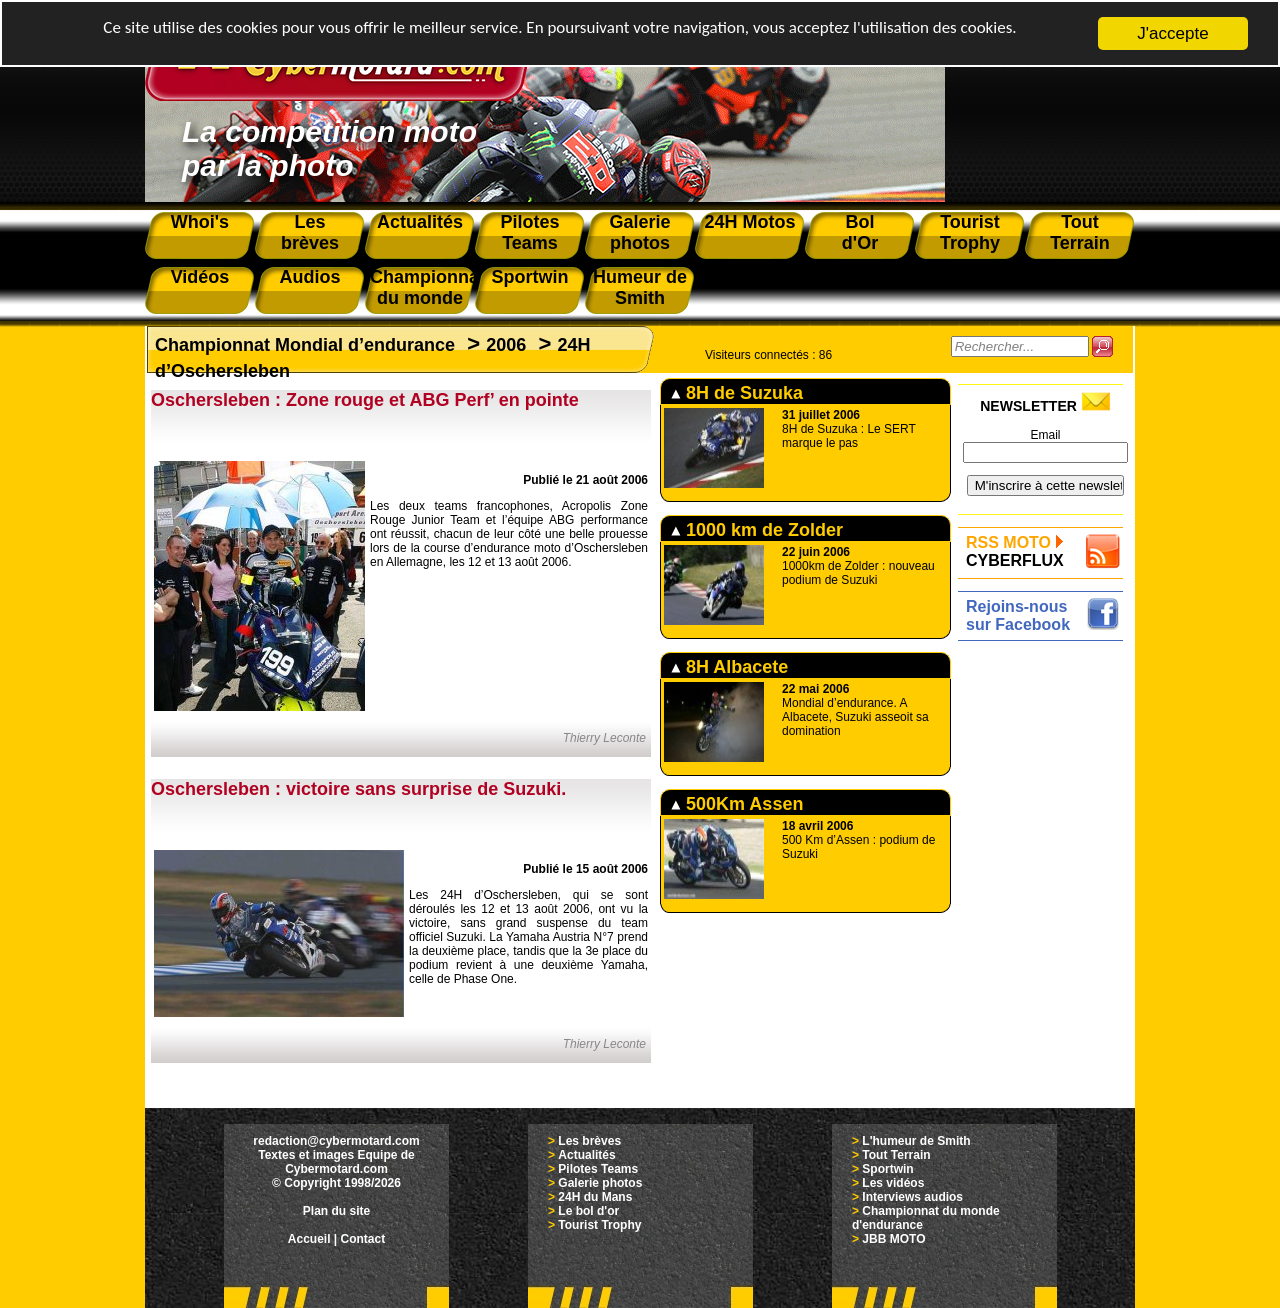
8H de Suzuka (737, 393)
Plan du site (336, 1211)
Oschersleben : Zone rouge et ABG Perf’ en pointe (365, 400)
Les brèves (589, 1141)
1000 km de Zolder (757, 530)
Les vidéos (893, 1183)
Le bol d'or (588, 1211)
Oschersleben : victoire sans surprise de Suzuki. (358, 789)
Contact (363, 1239)
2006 (506, 345)
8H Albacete (729, 667)
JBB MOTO (893, 1239)
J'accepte (1172, 33)
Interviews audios (912, 1197)
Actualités (586, 1155)
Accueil (309, 1239)
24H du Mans (595, 1197)
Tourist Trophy (599, 1225)
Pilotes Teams (598, 1169)
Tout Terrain (896, 1155)
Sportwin (887, 1169)
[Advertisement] (1045, 947)
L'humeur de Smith (916, 1141)
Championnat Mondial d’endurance (305, 345)
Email (1045, 435)
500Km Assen (737, 804)
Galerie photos (600, 1183)
